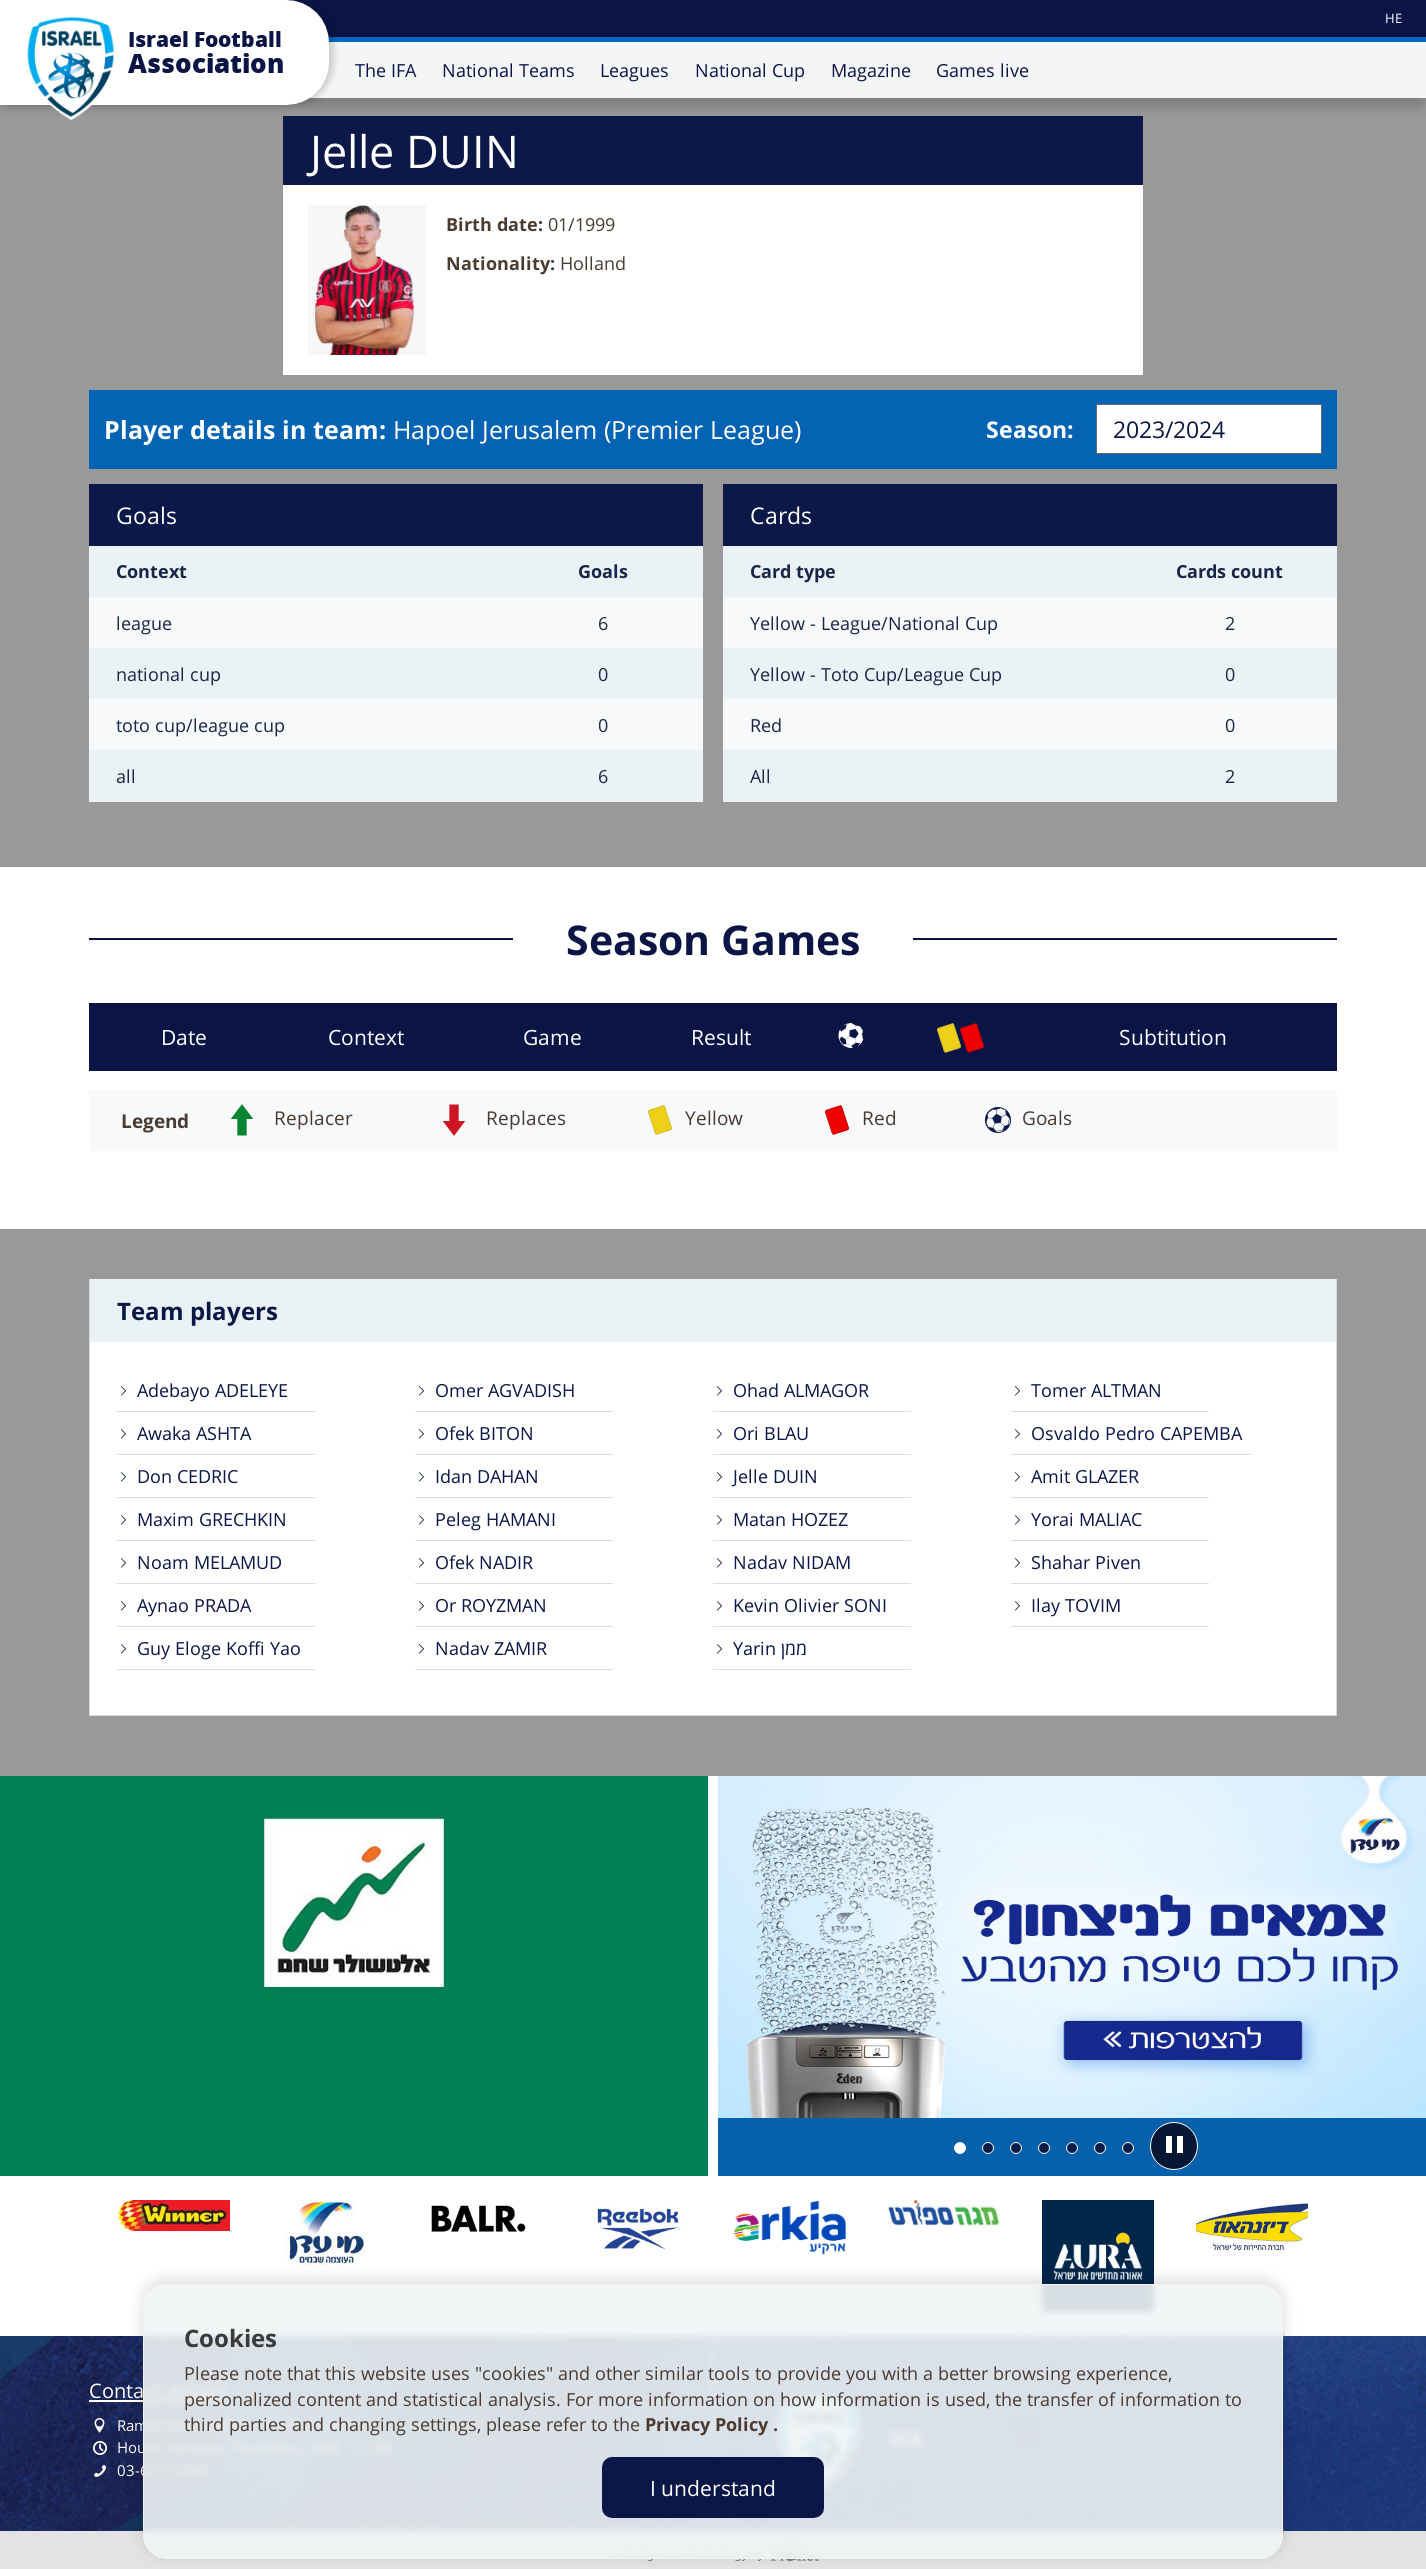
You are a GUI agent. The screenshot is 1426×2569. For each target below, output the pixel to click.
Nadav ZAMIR (491, 1648)
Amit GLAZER (1085, 1476)
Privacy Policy (709, 2424)
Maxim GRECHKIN (212, 1519)
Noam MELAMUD (209, 1562)
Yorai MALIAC (1086, 1519)
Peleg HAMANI (495, 1519)
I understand (713, 2487)
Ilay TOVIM (1076, 1605)
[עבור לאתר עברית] (1392, 18)
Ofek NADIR (484, 1562)
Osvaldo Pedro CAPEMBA (1136, 1433)
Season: (1030, 429)
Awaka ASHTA (194, 1433)
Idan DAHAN (487, 1476)
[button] (1174, 2146)
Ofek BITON (484, 1433)
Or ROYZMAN (491, 1605)
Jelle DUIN (775, 1476)
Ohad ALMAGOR (801, 1390)
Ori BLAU (771, 1433)
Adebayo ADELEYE (212, 1390)
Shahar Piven (1086, 1562)
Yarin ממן (770, 1648)
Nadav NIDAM (792, 1562)
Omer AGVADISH (505, 1390)
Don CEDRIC (187, 1476)
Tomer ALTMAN (1096, 1390)
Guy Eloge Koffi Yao (219, 1648)
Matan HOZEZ (790, 1519)
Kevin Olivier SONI (810, 1605)
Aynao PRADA (194, 1605)
